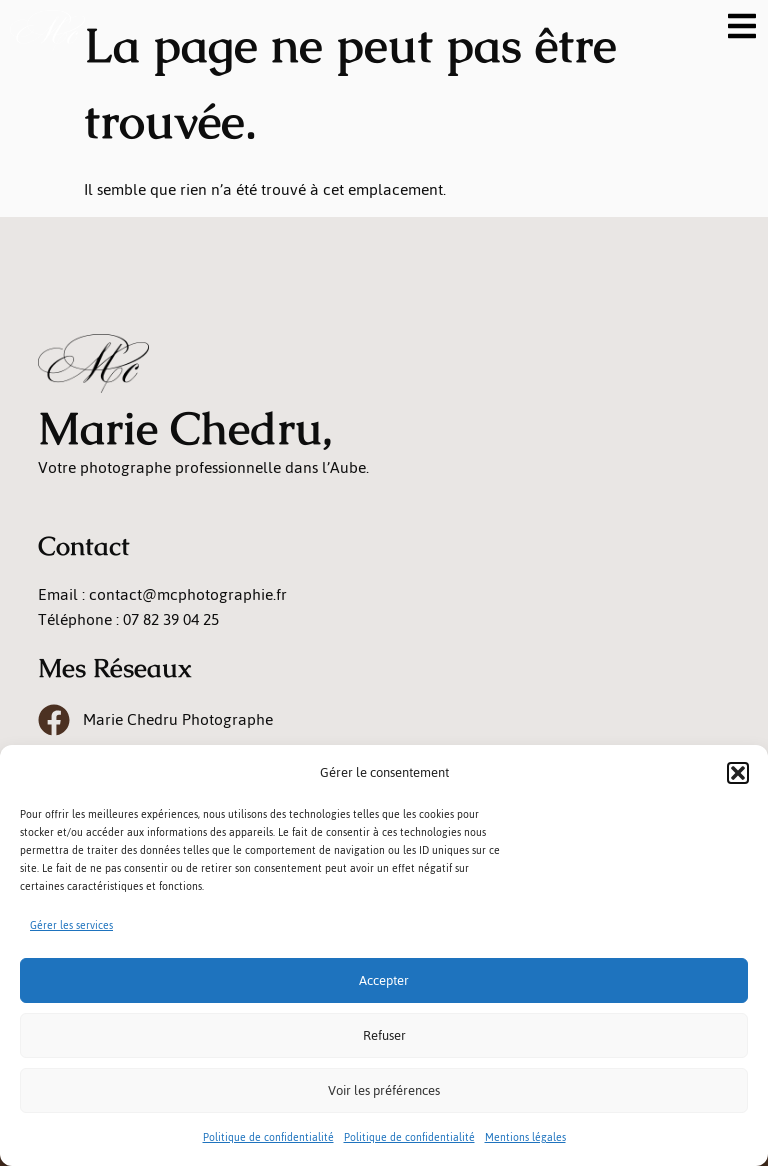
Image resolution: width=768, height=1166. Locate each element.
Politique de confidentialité (268, 1137)
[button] (738, 773)
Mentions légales (525, 1137)
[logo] (47, 30)
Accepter (384, 980)
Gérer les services (71, 925)
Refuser (384, 1035)
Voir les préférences (384, 1090)
